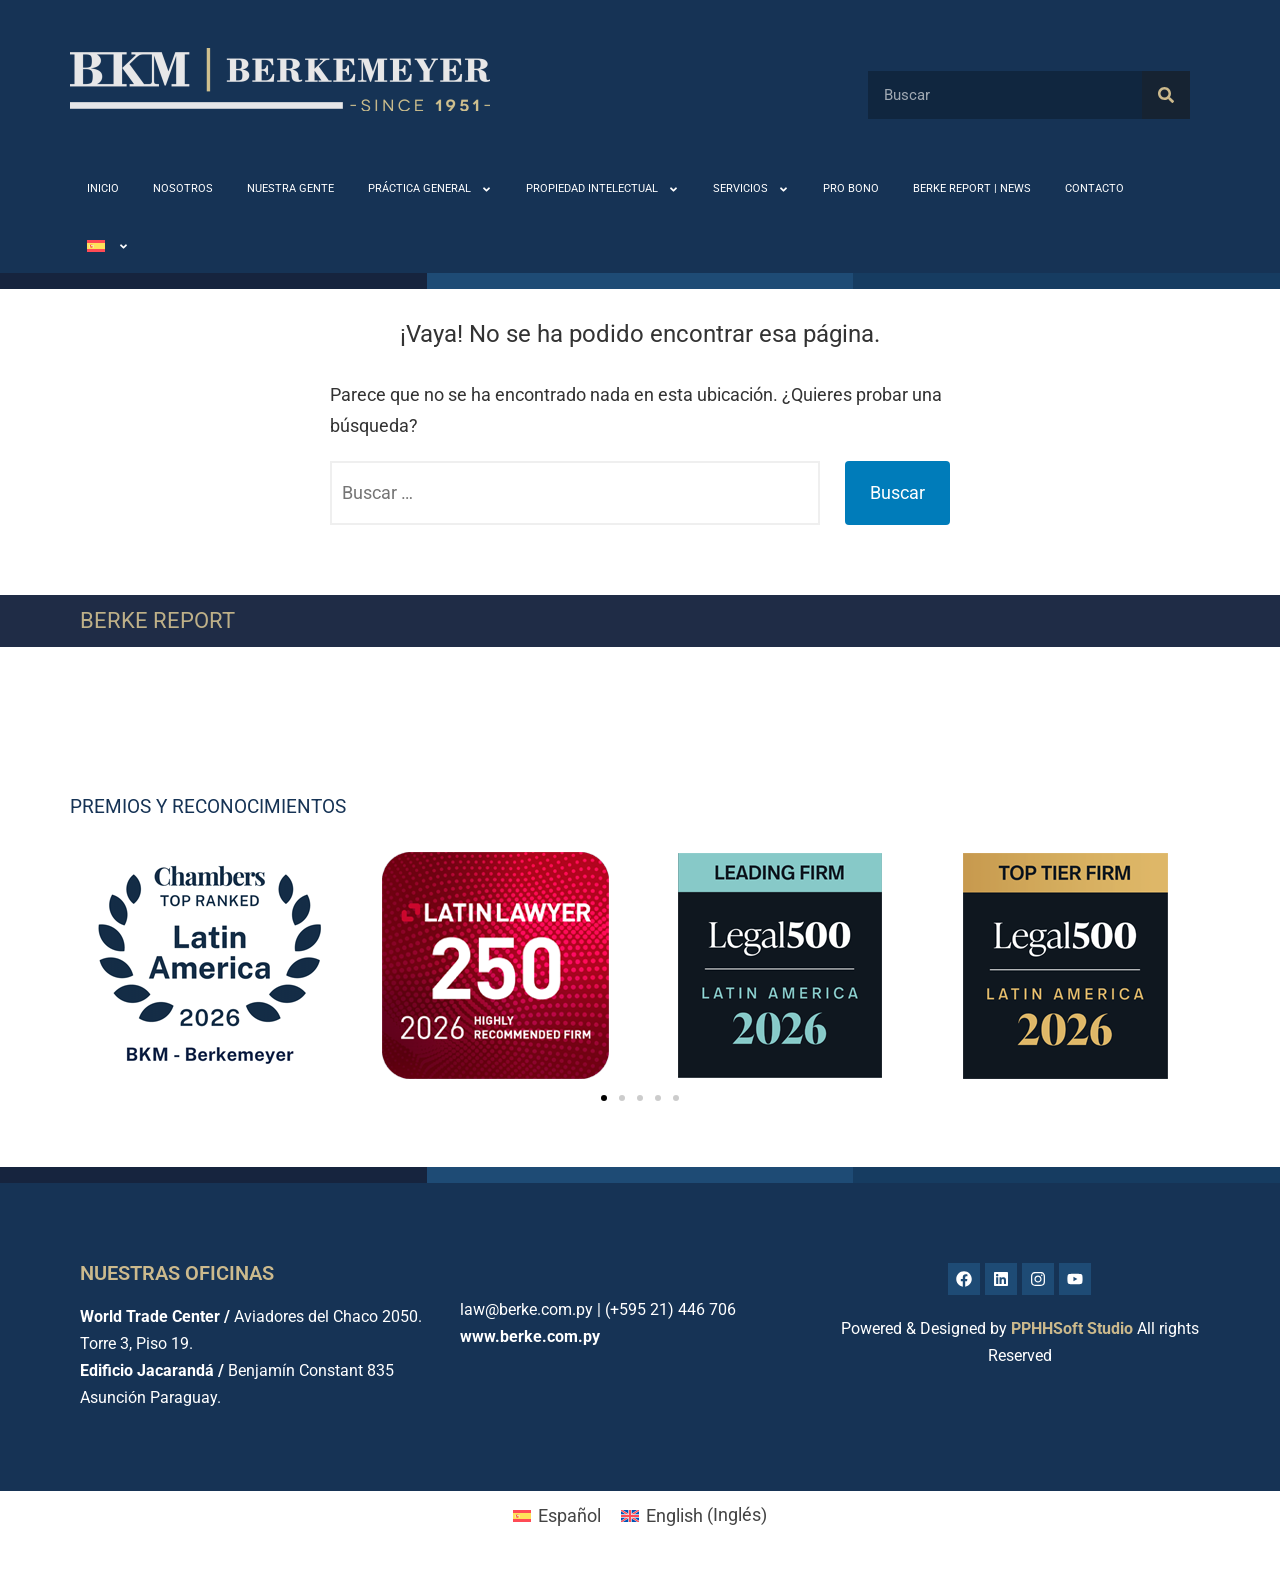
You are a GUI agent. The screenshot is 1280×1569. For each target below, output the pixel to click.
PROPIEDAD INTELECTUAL (602, 189)
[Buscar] (1166, 95)
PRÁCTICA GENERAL (430, 189)
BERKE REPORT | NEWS (972, 188)
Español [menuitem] (569, 1515)
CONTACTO (1094, 188)
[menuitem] (108, 246)
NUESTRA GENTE (290, 188)
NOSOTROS (183, 188)
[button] (604, 1098)
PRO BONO (851, 188)
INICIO (103, 188)
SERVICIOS (751, 189)
